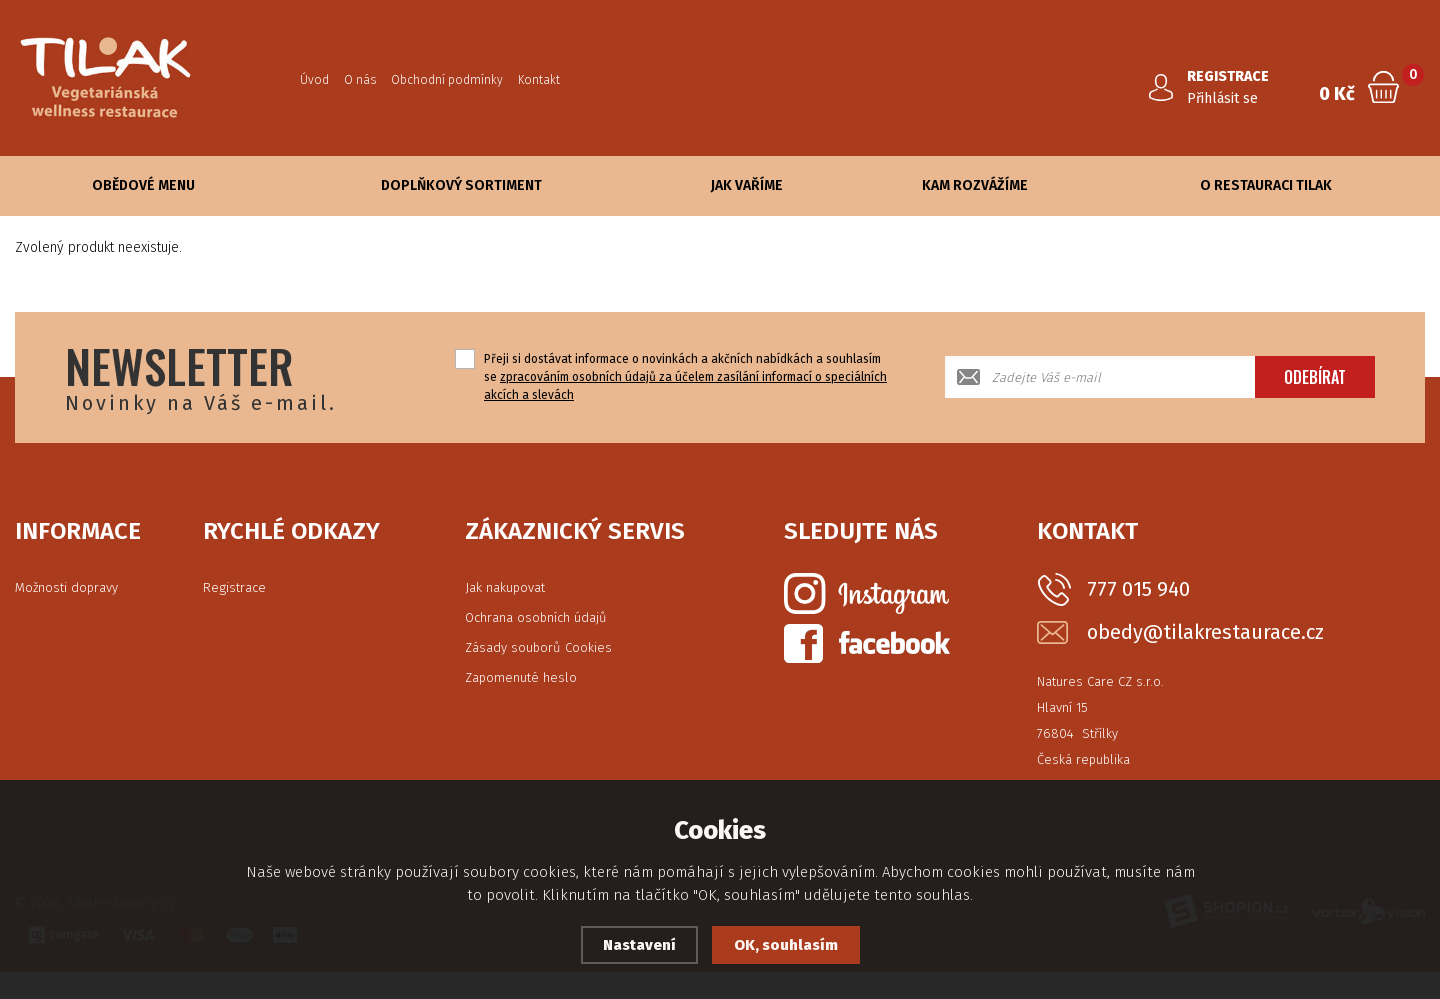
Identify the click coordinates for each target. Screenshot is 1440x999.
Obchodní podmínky (447, 80)
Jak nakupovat (505, 587)
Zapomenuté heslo (521, 677)
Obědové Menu (143, 185)
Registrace (234, 587)
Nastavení (639, 945)
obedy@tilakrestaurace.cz (1205, 632)
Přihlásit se (1222, 98)
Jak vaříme (747, 185)
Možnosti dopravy (66, 587)
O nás (360, 80)
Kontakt (539, 80)
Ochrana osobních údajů (536, 617)
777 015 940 (1138, 589)
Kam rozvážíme (975, 185)
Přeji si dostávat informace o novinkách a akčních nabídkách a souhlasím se (685, 377)
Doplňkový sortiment (461, 185)
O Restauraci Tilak (1266, 185)
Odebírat (1315, 377)
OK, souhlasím (786, 945)
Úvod (314, 80)
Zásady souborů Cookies (538, 647)
